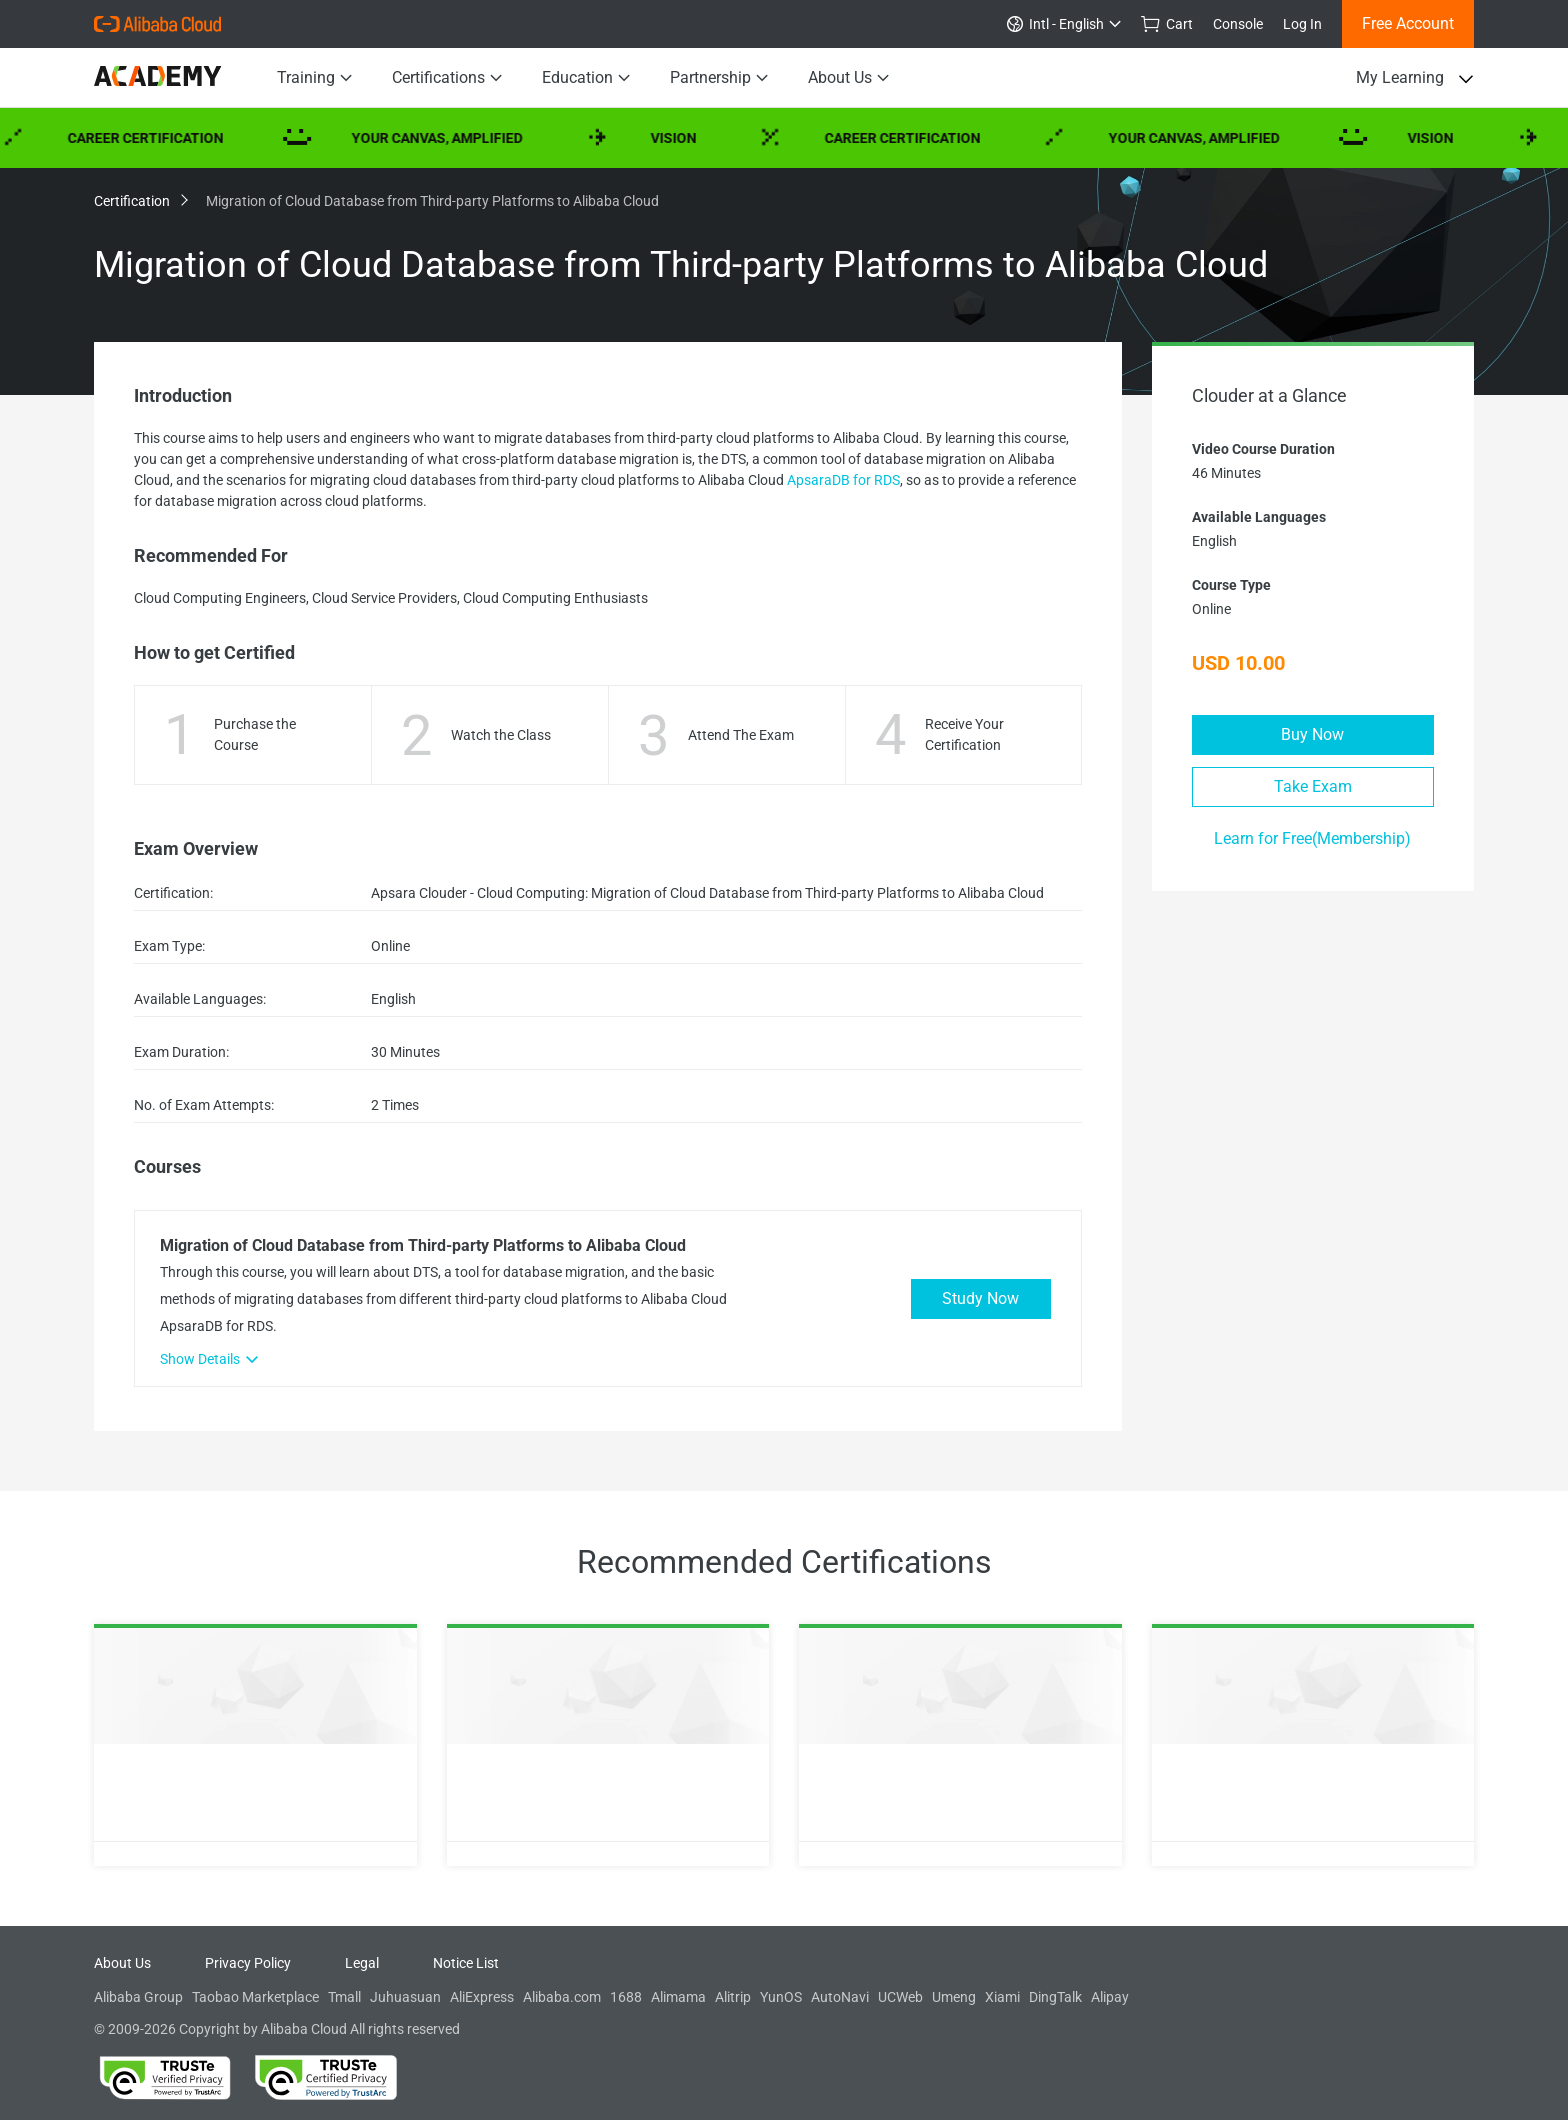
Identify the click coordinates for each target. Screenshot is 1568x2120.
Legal (362, 1963)
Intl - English (1064, 24)
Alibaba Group (138, 1997)
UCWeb (900, 1997)
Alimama (678, 1997)
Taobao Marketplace (255, 1997)
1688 (626, 1997)
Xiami (1002, 1997)
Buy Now (1312, 734)
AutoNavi (840, 1997)
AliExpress (482, 1997)
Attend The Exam (741, 735)
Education (586, 78)
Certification (140, 201)
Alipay (1110, 1997)
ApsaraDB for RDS (843, 480)
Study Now (980, 1298)
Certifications (447, 78)
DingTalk (1055, 1997)
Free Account (1408, 23)
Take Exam (1313, 786)
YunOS (781, 1997)
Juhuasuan (405, 1997)
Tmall (344, 1997)
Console (1238, 24)
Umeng (954, 1997)
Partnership (719, 78)
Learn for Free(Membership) (1312, 838)
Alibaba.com (562, 1997)
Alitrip (733, 1997)
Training (314, 78)
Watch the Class (501, 735)
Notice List (466, 1963)
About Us (848, 78)
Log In (1302, 24)
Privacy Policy (248, 1963)
